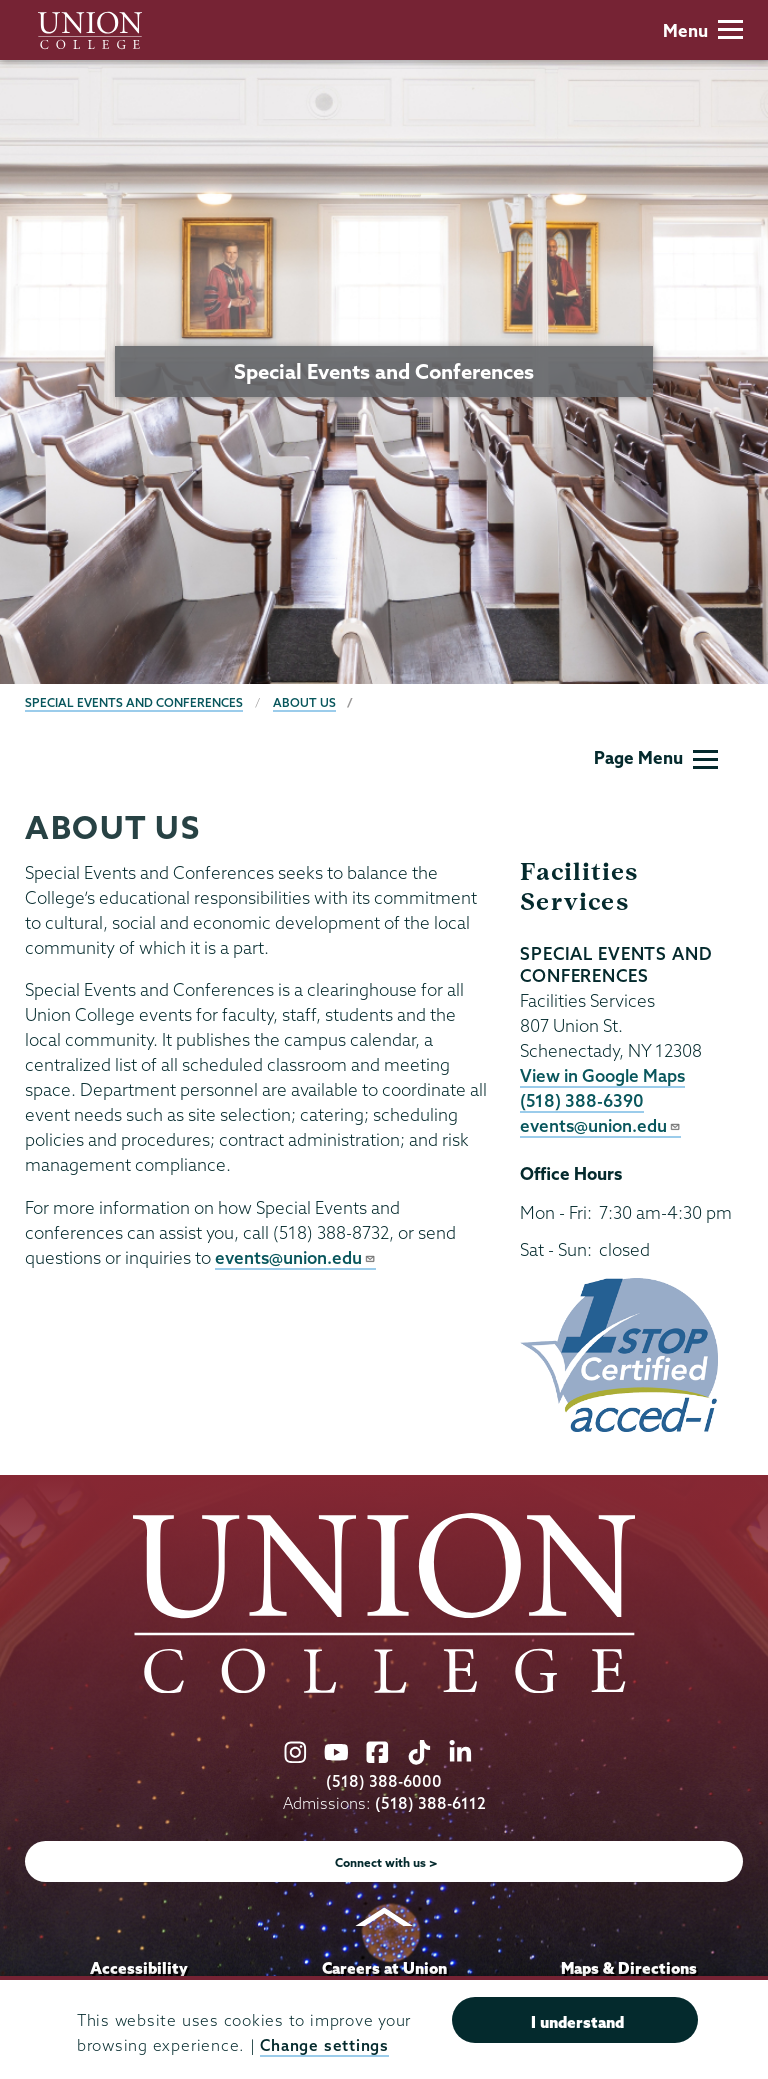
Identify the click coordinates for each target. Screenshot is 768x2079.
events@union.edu (295, 1257)
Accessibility (139, 1968)
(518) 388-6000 (384, 1781)
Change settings (324, 2045)
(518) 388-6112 (430, 1803)
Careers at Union (384, 1968)
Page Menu (656, 757)
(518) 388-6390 (582, 1100)
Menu (703, 30)
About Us (304, 702)
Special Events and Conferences (134, 702)
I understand (577, 2022)
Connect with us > (386, 1862)
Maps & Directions (629, 1968)
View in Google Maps (602, 1075)
